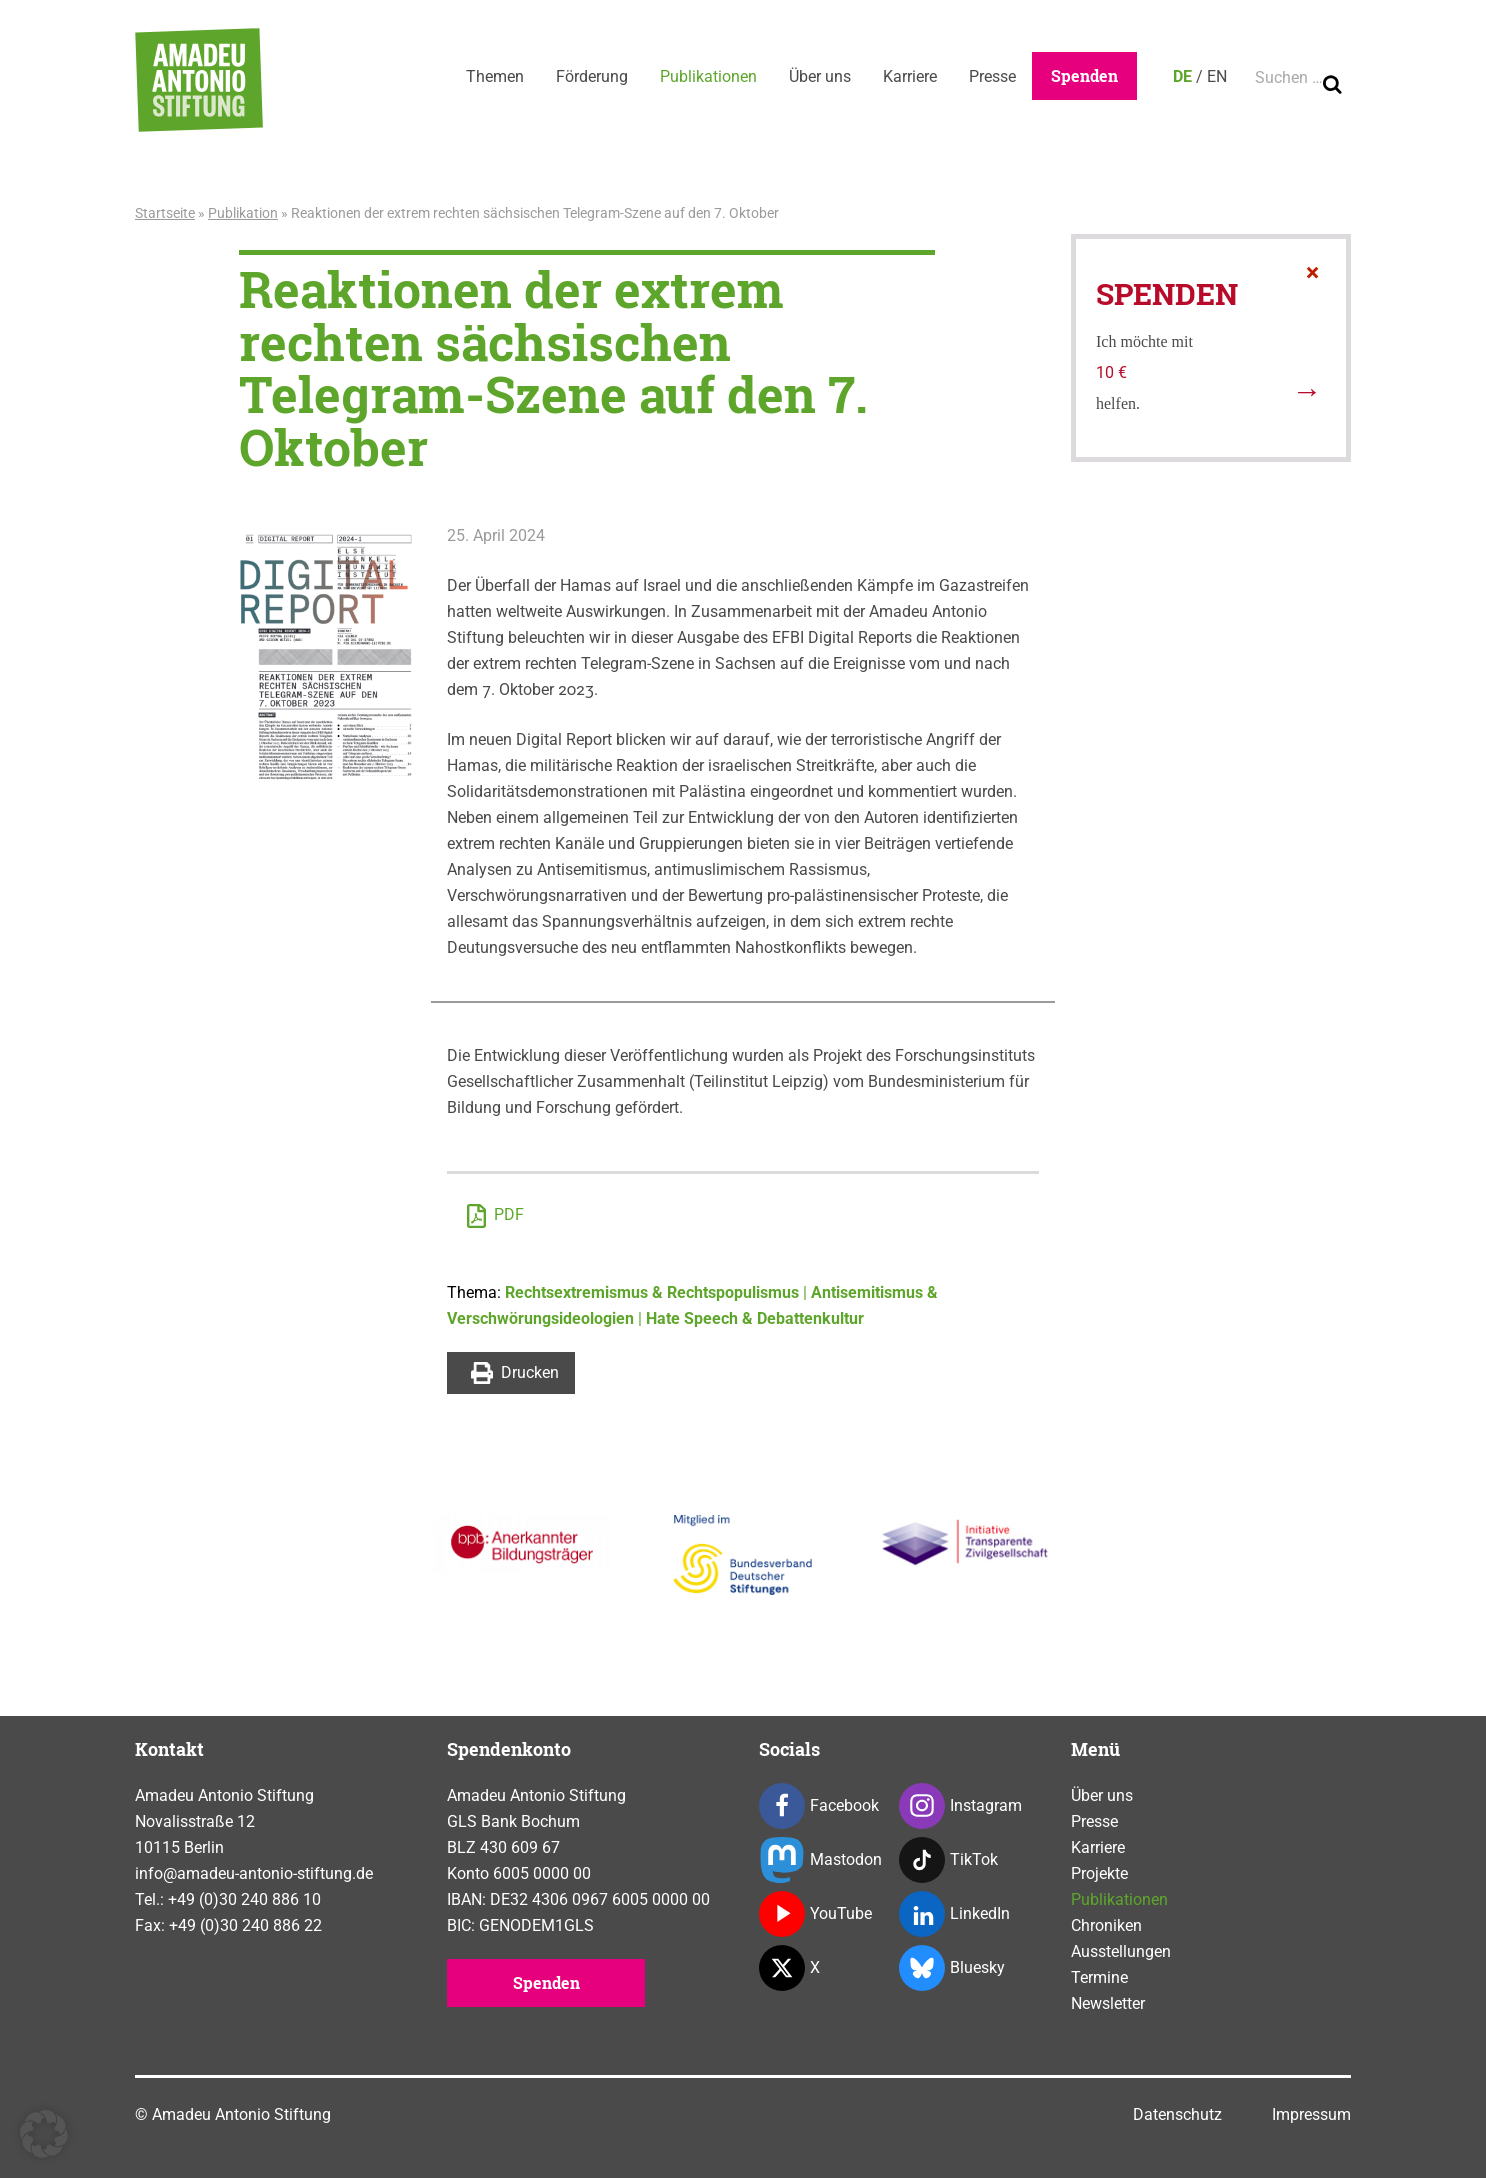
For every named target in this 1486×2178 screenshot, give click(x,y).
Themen (495, 76)
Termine (1099, 1977)
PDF (495, 1216)
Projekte (1099, 1873)
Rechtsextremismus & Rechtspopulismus (652, 1292)
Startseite (165, 213)
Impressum (1311, 2114)
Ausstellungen (1121, 1951)
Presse (992, 76)
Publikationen (708, 76)
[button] (44, 2134)
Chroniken (1106, 1925)
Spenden (1084, 75)
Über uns (820, 76)
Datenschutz (1177, 2114)
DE (1182, 76)
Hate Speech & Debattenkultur (755, 1318)
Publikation (243, 213)
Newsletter (1108, 2003)
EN (1217, 76)
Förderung (592, 76)
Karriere (910, 76)
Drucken (515, 1373)
